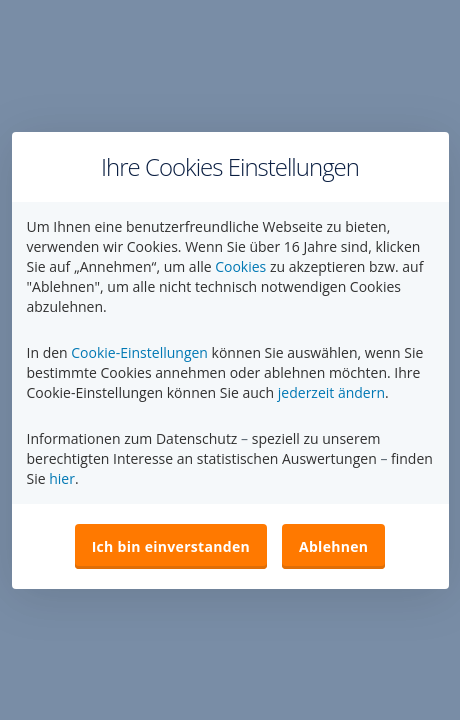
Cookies (240, 266)
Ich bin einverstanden (171, 546)
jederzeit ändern (331, 392)
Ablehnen (333, 546)
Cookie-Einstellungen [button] (139, 352)
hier (62, 478)
